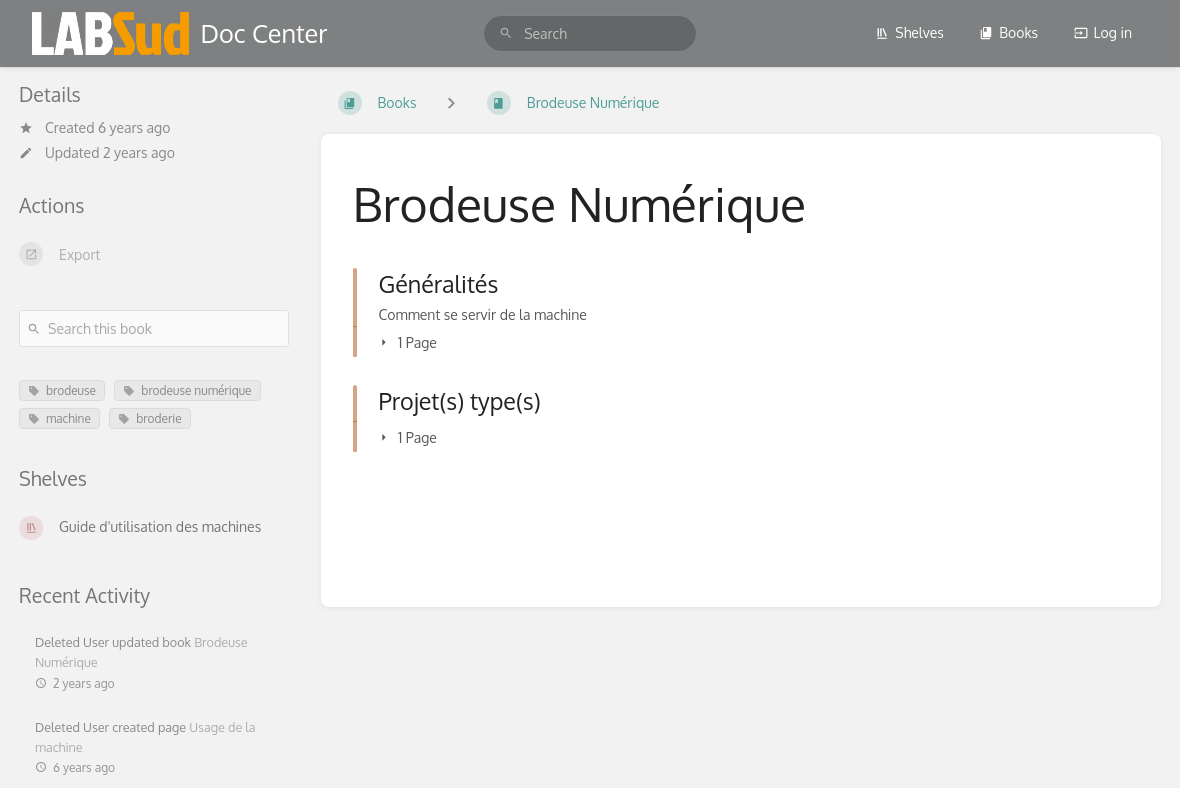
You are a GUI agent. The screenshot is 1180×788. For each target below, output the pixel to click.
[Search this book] (154, 328)
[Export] (154, 254)
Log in (1103, 32)
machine (59, 418)
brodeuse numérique (187, 390)
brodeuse (62, 390)
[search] (590, 33)
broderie (149, 418)
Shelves (909, 32)
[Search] (506, 33)
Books (1008, 32)
